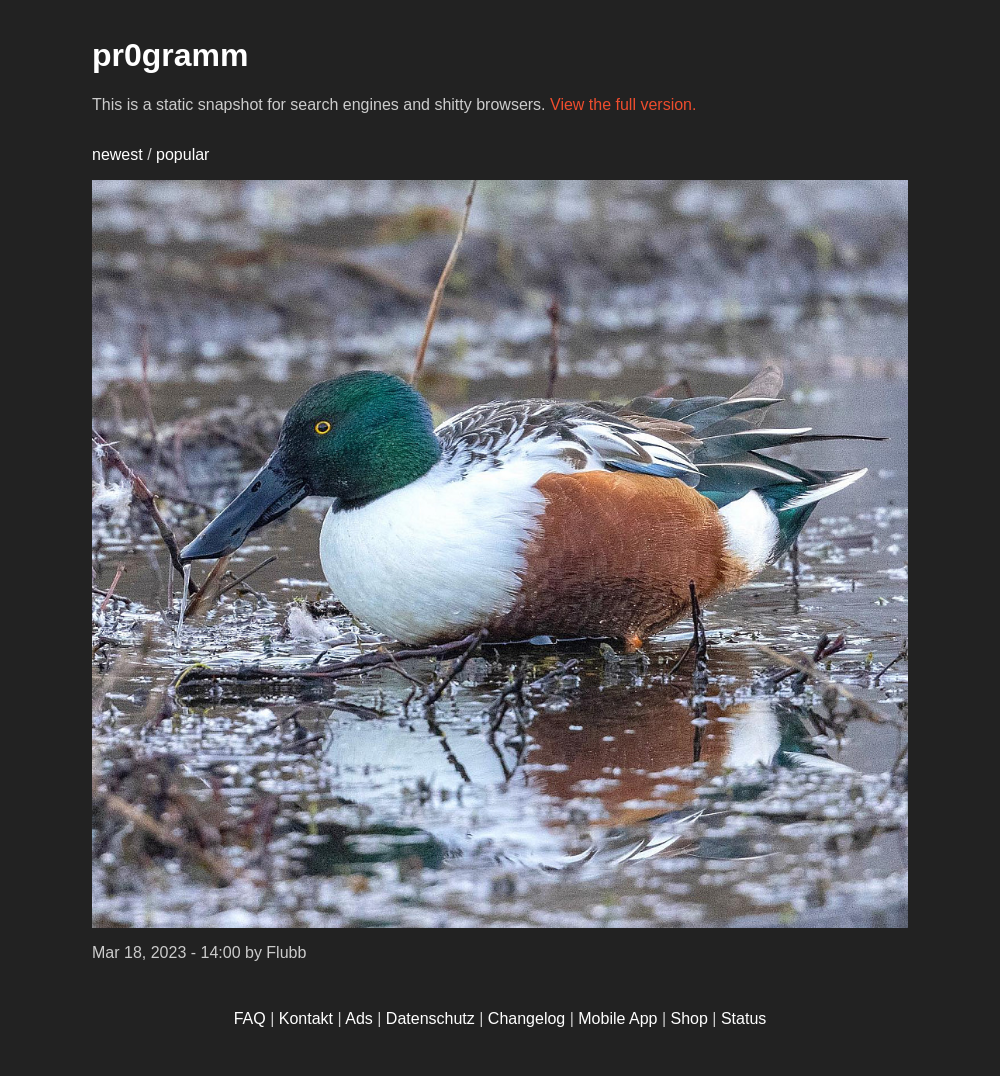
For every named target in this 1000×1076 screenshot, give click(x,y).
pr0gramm (170, 55)
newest (117, 154)
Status (743, 1018)
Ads (359, 1018)
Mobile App (617, 1018)
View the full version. (623, 104)
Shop (689, 1018)
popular (182, 154)
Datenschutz (430, 1018)
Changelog (526, 1018)
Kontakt (306, 1018)
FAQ (250, 1018)
